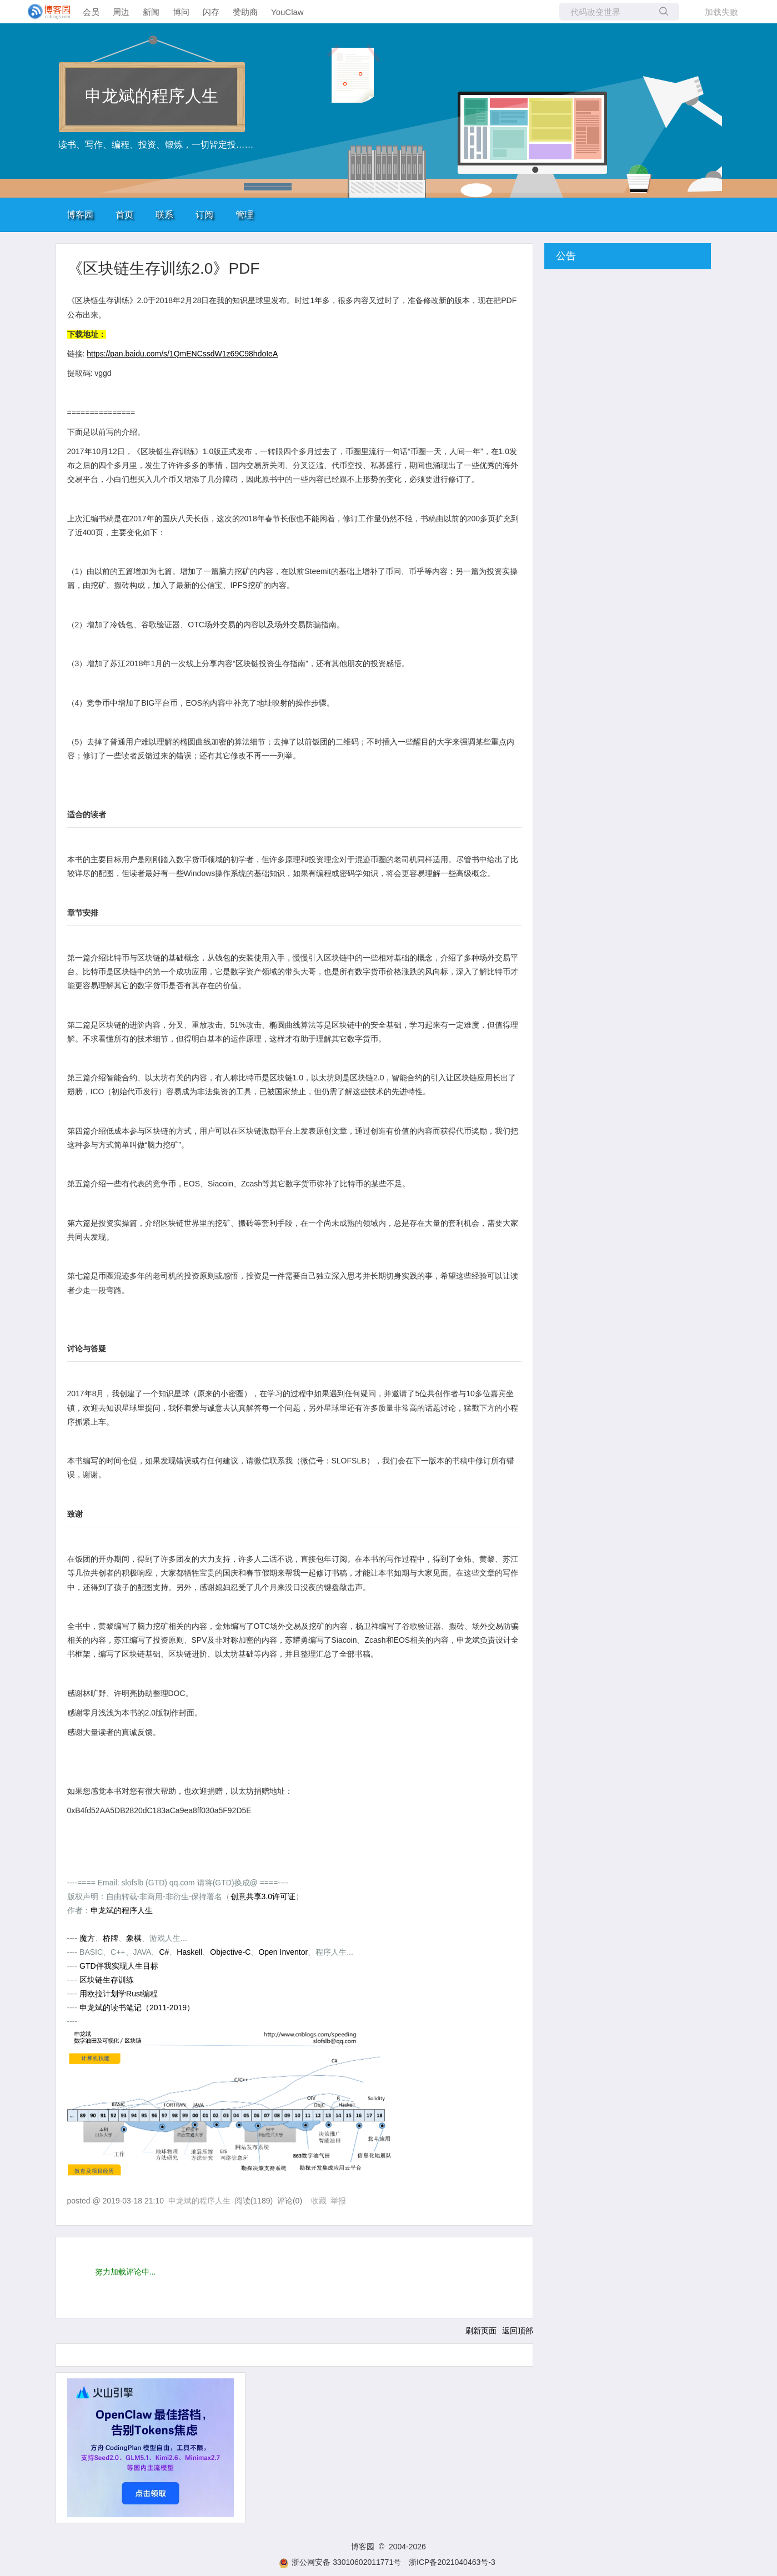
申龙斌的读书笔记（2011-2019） (136, 2007)
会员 (91, 12)
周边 (121, 12)
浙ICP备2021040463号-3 (452, 2562)
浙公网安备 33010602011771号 (340, 2562)
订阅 (204, 214)
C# (164, 1952)
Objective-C (230, 1952)
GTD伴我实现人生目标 (118, 1965)
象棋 (134, 1938)
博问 (181, 12)
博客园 (80, 214)
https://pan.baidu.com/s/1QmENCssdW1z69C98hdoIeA (182, 353)
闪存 (211, 12)
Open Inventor (283, 1952)
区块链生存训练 (106, 1979)
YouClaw (287, 12)
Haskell (189, 1952)
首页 (124, 214)
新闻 (151, 12)
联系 (164, 214)
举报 (338, 2200)
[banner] (44, 11)
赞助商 (245, 12)
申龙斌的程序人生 (151, 96)
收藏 (319, 2200)
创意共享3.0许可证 (262, 1896)
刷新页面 (481, 2330)
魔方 (87, 1938)
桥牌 (110, 1938)
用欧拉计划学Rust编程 (118, 1993)
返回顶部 (517, 2330)
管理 (244, 214)
